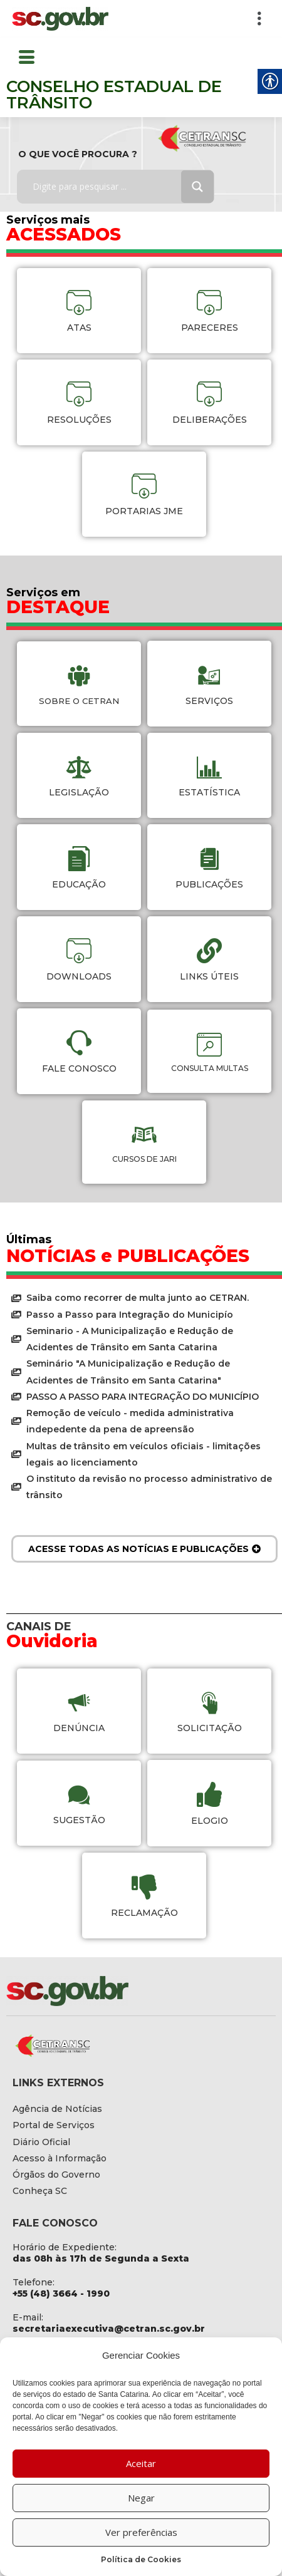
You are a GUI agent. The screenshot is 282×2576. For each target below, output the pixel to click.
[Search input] (108, 186)
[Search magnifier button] (197, 186)
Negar (141, 2497)
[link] (60, 19)
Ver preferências (141, 2532)
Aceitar (141, 2463)
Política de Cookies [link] (141, 2559)
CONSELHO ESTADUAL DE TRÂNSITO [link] (114, 94)
